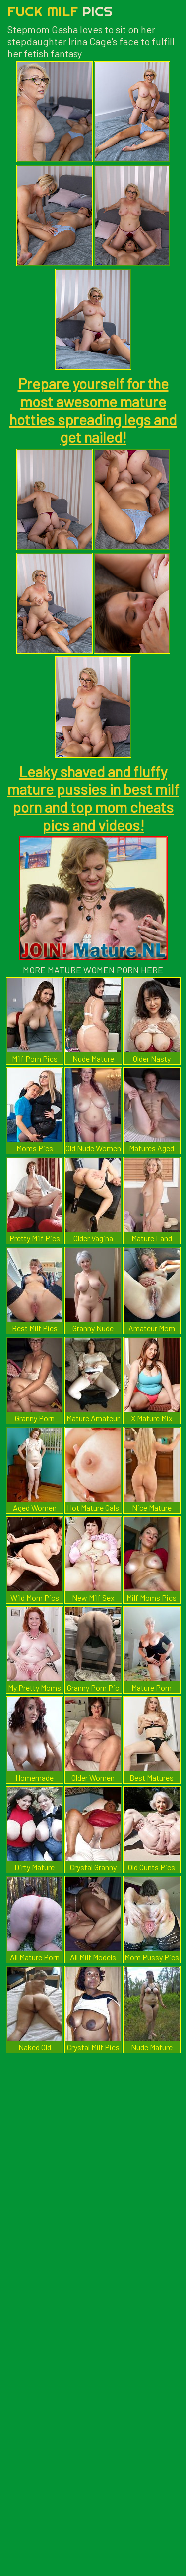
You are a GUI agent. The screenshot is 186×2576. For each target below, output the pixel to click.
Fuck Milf (60, 11)
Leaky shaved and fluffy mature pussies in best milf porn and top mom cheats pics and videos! (93, 798)
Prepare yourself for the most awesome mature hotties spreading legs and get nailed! (93, 410)
